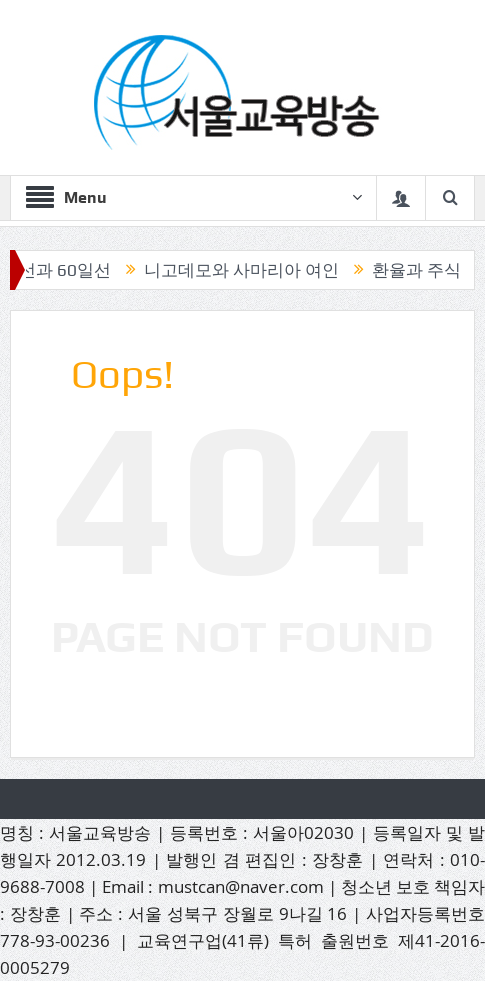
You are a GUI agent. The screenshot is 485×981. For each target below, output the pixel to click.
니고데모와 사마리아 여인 (245, 270)
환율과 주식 (420, 270)
